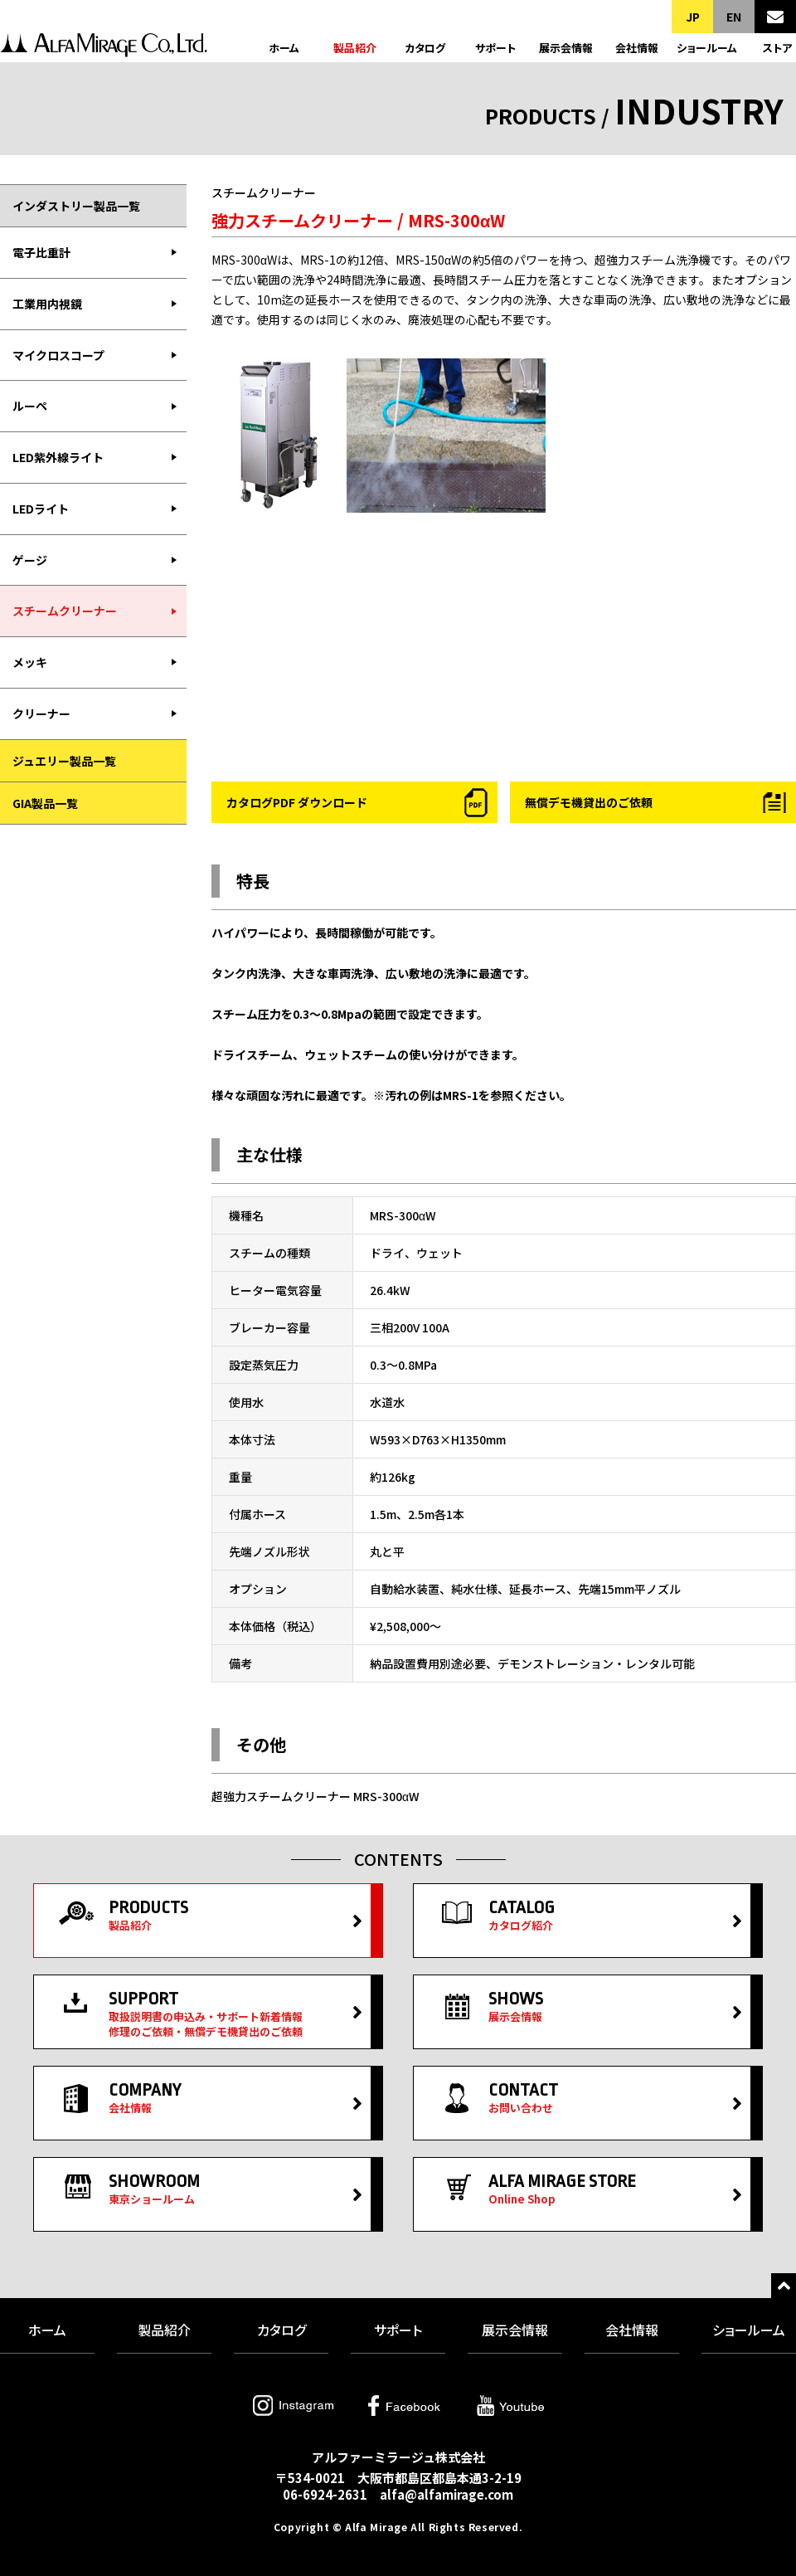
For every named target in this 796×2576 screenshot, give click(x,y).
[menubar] (93, 483)
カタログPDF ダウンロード (296, 802)
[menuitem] (93, 253)
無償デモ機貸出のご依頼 (589, 802)
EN (733, 16)
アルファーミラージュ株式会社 (103, 47)
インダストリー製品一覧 (76, 205)
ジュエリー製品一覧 (64, 760)
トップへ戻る (783, 2285)
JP (693, 16)
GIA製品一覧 (45, 803)
